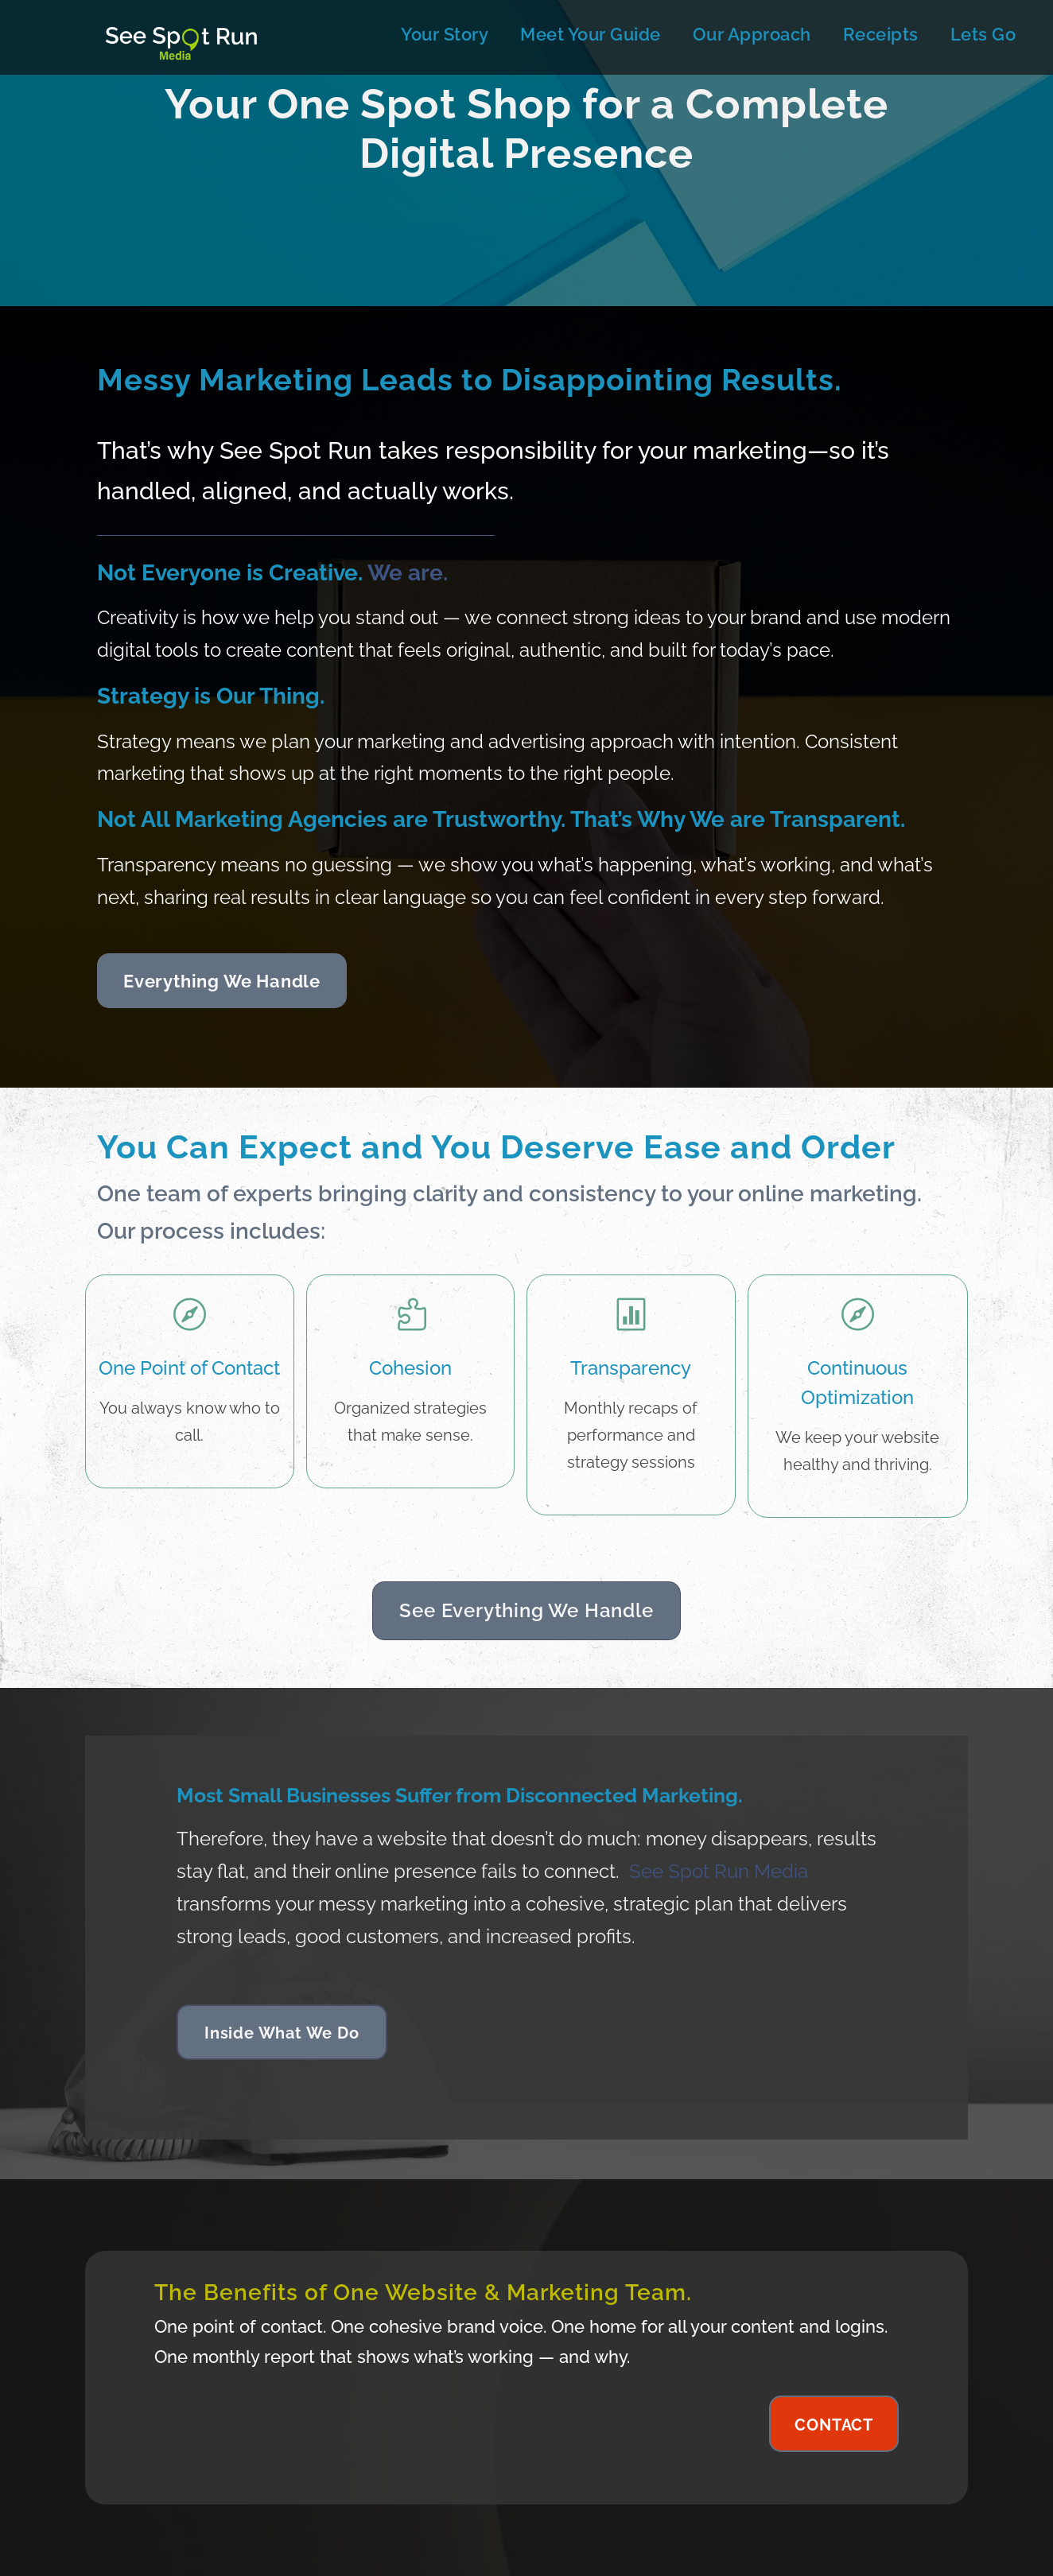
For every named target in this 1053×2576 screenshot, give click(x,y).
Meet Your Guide (590, 34)
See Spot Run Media (718, 1871)
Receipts (881, 34)
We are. (407, 573)
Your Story (444, 34)
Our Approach (752, 34)
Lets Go (983, 34)
